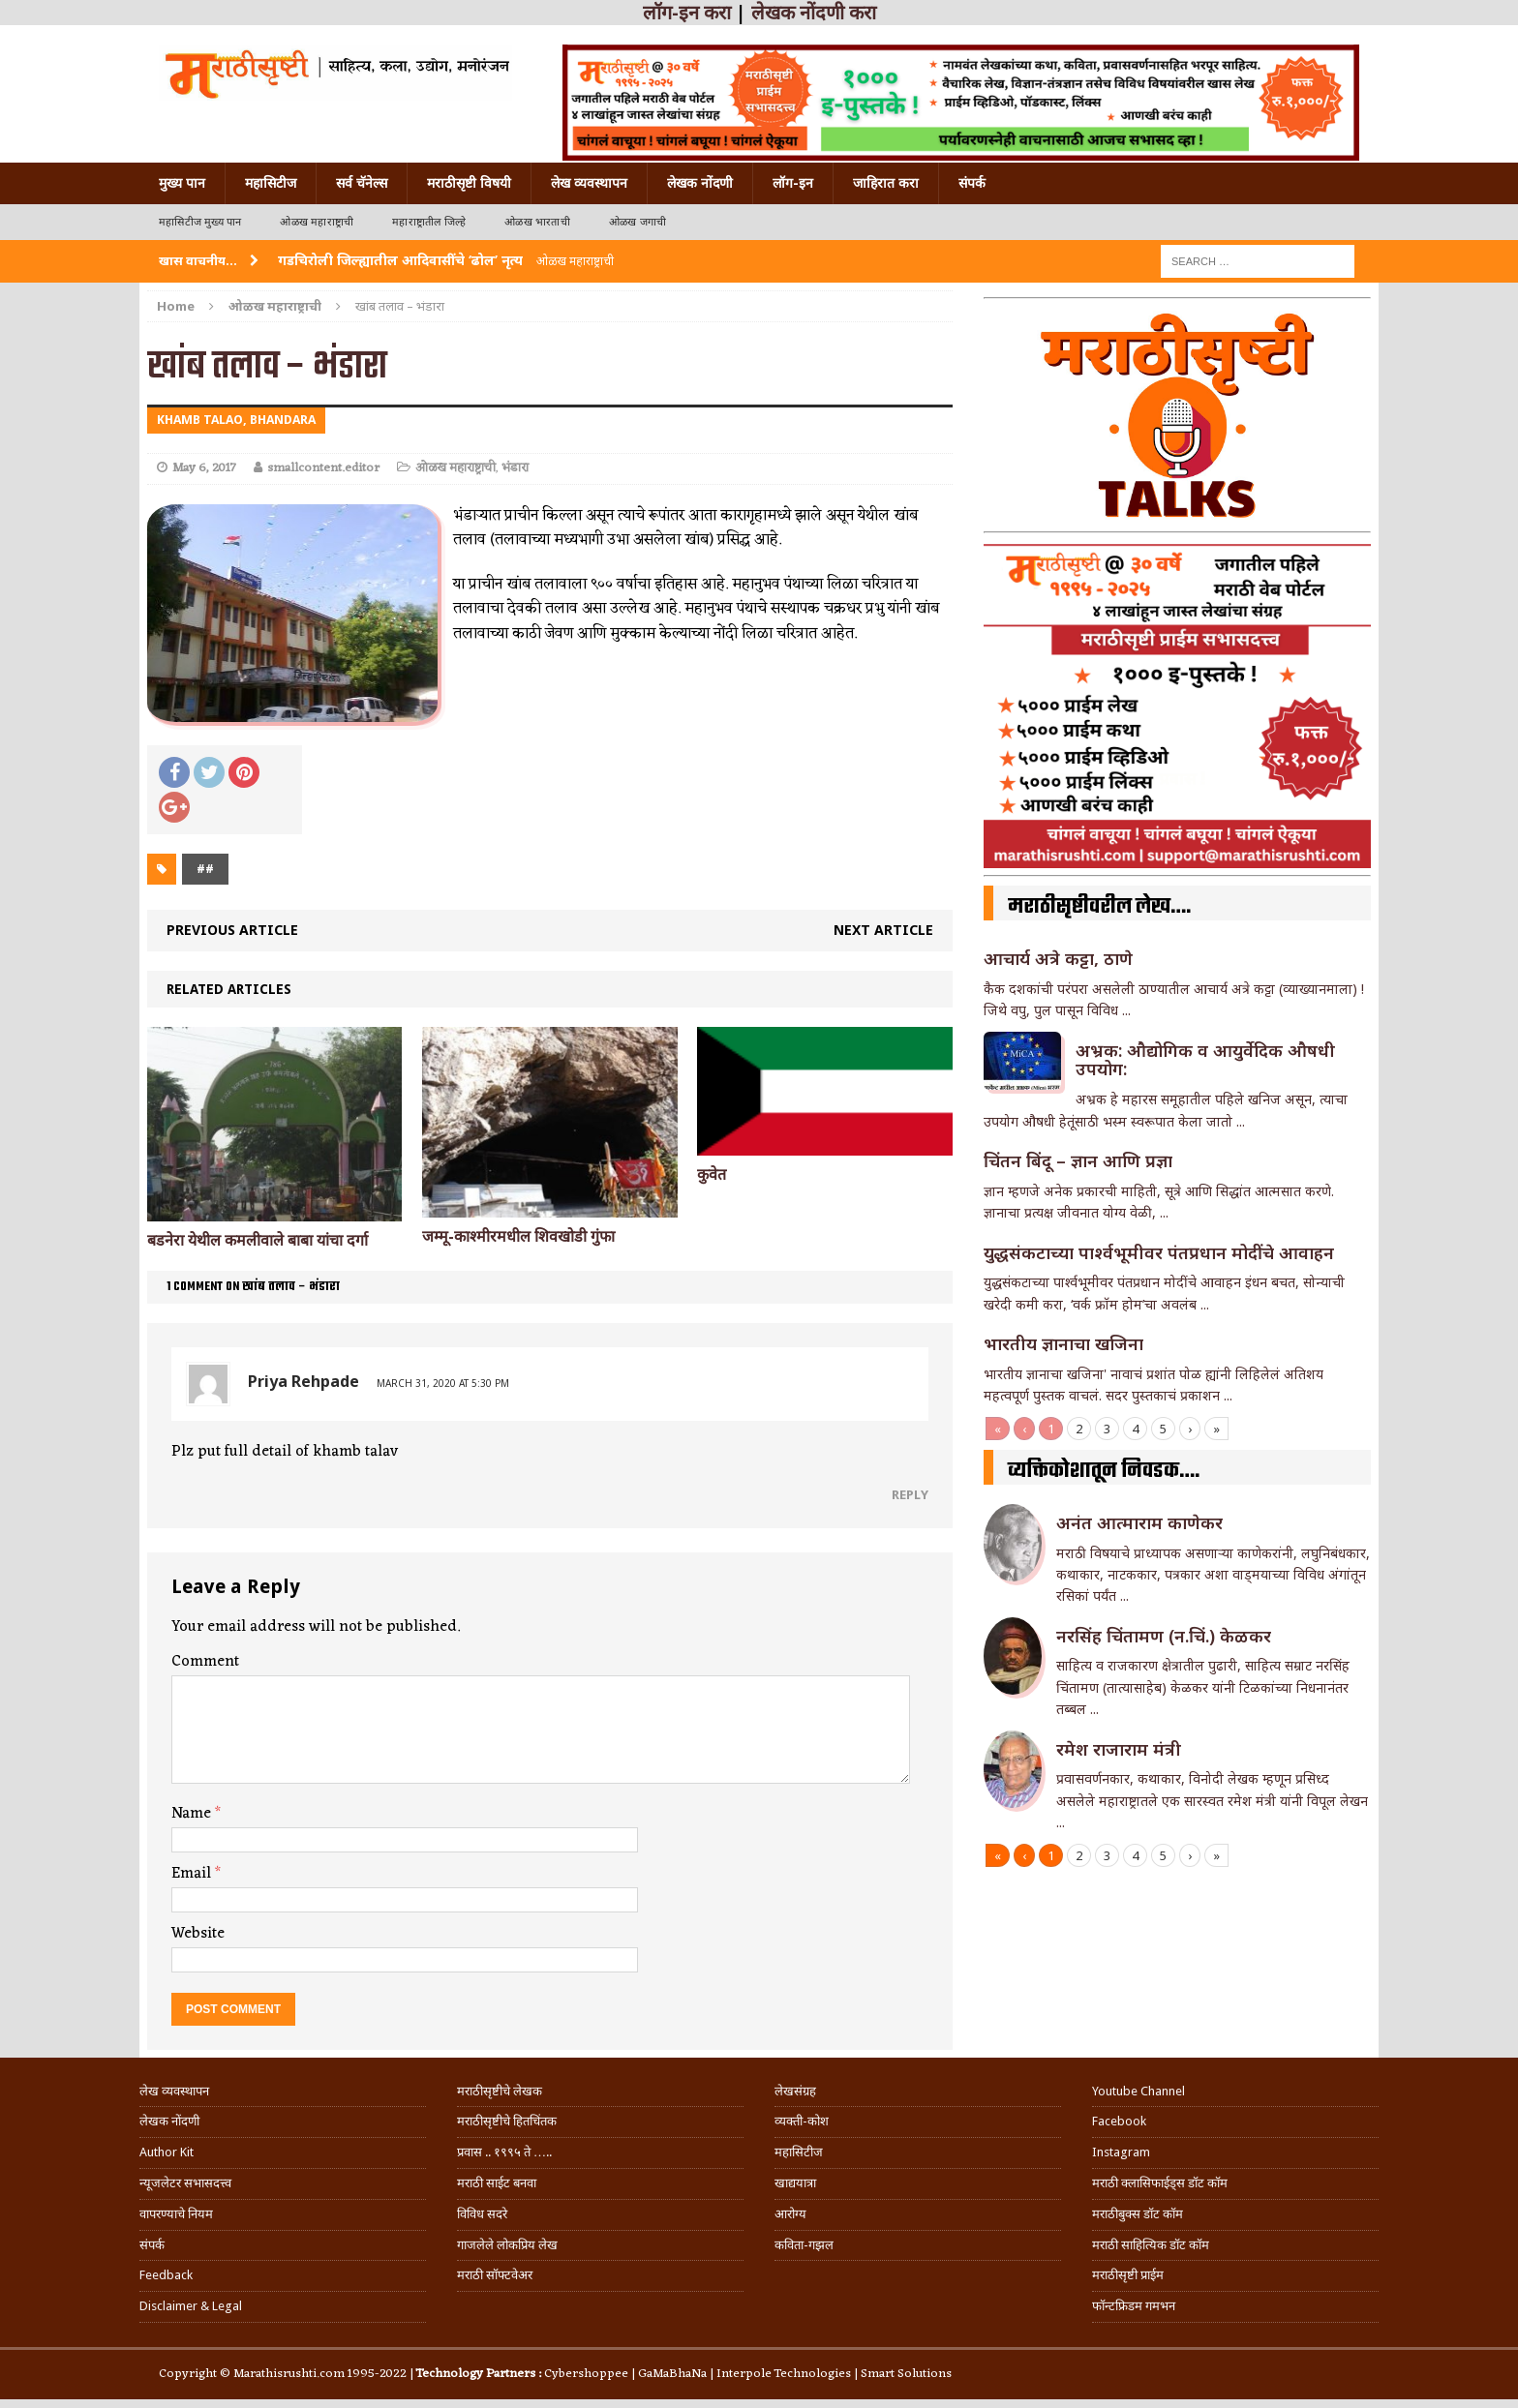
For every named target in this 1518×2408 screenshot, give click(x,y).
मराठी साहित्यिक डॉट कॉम (1150, 2245)
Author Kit (166, 2152)
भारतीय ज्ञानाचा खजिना (1063, 1343)
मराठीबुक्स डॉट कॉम (1137, 2214)
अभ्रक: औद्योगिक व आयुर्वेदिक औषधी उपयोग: (1205, 1059)
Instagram (1121, 2152)
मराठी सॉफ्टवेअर (494, 2275)
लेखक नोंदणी (700, 183)
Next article (883, 929)
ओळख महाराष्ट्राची (316, 222)
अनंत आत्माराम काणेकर (1139, 1522)
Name (193, 1813)
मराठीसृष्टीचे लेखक (499, 2091)
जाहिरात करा (886, 183)
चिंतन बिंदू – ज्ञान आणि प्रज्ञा (1078, 1160)
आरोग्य (790, 2214)
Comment (205, 1661)
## (205, 868)
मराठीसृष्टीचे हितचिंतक (507, 2121)
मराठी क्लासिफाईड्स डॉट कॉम (1160, 2183)
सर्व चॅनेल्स (361, 183)
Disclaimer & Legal (190, 2306)
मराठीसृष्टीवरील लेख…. (1099, 906)
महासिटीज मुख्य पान (200, 222)
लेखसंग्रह (795, 2091)
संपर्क (972, 183)
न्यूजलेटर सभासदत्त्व (185, 2183)
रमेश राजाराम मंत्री (1118, 1749)
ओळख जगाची (637, 222)
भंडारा (515, 468)
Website (198, 1933)
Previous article (232, 929)
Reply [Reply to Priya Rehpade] (910, 1494)
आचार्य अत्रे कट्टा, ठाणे (1058, 958)
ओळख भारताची (537, 222)
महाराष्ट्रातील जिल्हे (429, 222)
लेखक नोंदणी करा (813, 12)
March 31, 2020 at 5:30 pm (443, 1383)
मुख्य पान (182, 183)
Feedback (166, 2275)
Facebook (1119, 2121)
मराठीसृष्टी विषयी (469, 183)
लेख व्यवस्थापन (589, 183)
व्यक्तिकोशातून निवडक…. (1103, 1471)
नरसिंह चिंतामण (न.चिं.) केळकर (1163, 1635)
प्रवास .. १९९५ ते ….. (504, 2152)
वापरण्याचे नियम (176, 2214)
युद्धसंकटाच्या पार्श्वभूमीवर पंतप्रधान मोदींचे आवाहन (1159, 1252)
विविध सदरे (482, 2214)
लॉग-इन (793, 183)
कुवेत (711, 1174)
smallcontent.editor (323, 468)
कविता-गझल (804, 2245)
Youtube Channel (1138, 2091)
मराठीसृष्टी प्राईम (1128, 2275)
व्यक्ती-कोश (801, 2121)
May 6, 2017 (204, 468)
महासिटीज (270, 183)
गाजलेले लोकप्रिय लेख (507, 2245)
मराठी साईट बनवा (496, 2183)
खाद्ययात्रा (795, 2183)
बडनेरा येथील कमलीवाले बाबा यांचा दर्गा (257, 1240)
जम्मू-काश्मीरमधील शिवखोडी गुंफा (518, 1236)
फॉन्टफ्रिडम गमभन (1133, 2306)
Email (193, 1873)
